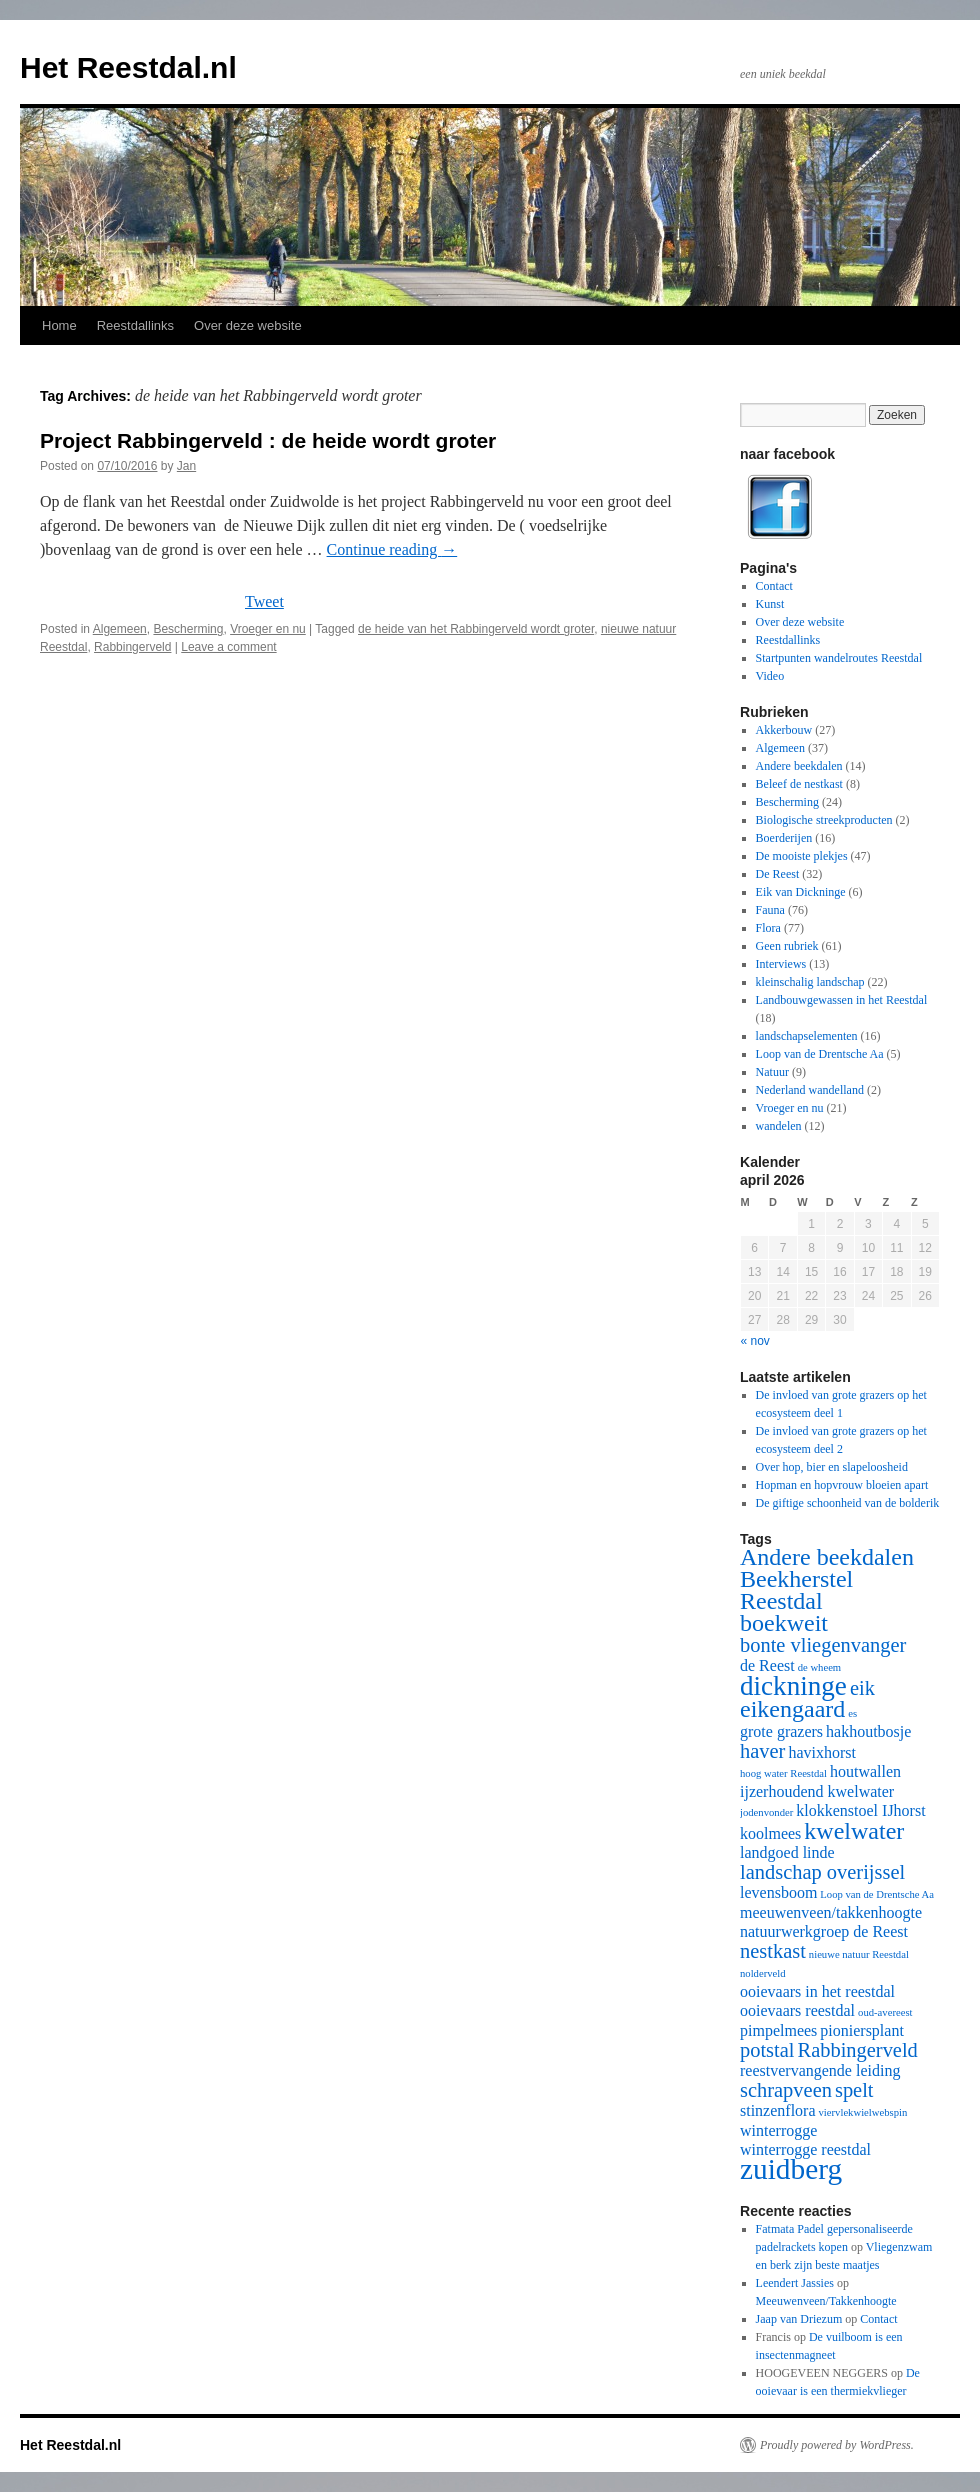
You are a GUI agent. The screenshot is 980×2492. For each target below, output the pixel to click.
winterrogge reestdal (805, 2149)
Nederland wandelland (810, 1090)
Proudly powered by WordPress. (837, 2445)
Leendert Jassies (795, 2283)
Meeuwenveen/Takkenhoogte (826, 2301)
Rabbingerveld (132, 647)
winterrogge (778, 2130)
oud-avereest (885, 2012)
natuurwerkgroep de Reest (824, 1931)
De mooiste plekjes (802, 856)
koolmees (770, 1833)
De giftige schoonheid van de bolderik (848, 1503)
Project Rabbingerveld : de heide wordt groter (268, 440)
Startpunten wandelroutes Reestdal (839, 658)
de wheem (820, 1667)
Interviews (781, 964)
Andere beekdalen (799, 766)
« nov (755, 1341)
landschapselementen (807, 1036)
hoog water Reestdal (783, 1773)
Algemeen (120, 629)
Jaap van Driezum (799, 2319)
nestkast (773, 1951)
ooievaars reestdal (797, 2010)
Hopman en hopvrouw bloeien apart (842, 1485)
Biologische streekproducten (824, 820)
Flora (768, 928)
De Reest (778, 874)
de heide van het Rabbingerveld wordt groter (476, 629)
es (852, 1713)
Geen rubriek (787, 946)
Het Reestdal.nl (128, 67)
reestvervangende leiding (820, 2070)
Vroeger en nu (268, 629)
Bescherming (188, 629)
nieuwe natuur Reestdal (859, 1954)
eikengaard (792, 1709)
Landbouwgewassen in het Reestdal (842, 1000)
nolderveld (763, 1973)
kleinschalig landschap (810, 982)
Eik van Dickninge (801, 892)
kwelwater (854, 1831)
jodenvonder (766, 1812)
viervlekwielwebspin (863, 2112)
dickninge (793, 1686)
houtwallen (865, 1771)
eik (862, 1688)
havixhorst (822, 1752)
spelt (854, 2090)
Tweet (264, 601)
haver (762, 1751)
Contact (774, 586)
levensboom (778, 1892)
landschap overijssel (822, 1872)
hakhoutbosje (868, 1731)
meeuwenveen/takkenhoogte (831, 1912)
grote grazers (781, 1731)
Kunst (770, 604)
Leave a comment (228, 647)
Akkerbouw (784, 730)
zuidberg (791, 2169)
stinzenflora (778, 2110)
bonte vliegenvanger (823, 1645)
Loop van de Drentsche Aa (820, 1054)
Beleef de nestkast (799, 784)
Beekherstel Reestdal (796, 1590)
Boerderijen (784, 838)
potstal (767, 2050)
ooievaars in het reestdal (817, 1991)
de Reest (767, 1665)
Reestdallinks (135, 325)
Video (770, 676)
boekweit (784, 1623)
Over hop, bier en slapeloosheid (832, 1467)
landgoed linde (787, 1852)
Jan (186, 466)
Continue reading (392, 549)
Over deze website (248, 325)
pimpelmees (778, 2030)
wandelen (779, 1126)
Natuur (772, 1072)
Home (59, 325)
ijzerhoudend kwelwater (817, 1791)
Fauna (770, 910)
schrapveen (786, 2090)
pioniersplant (862, 2030)
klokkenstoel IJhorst (860, 1810)
